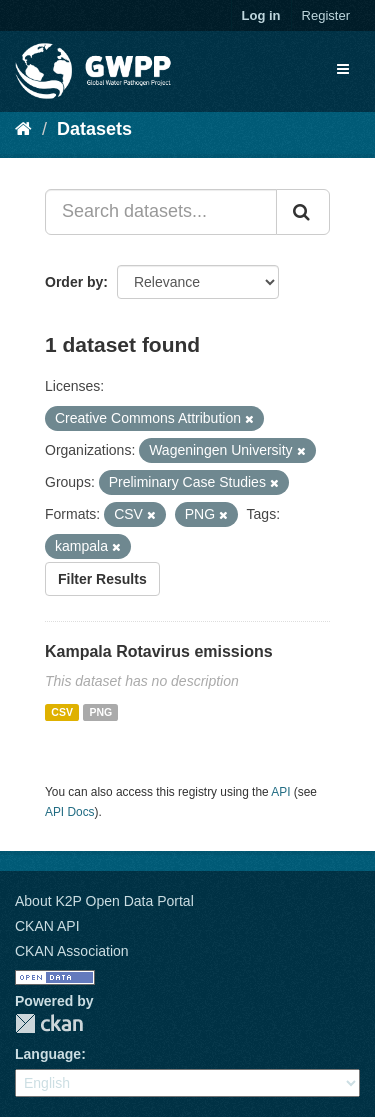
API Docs (70, 812)
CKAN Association (72, 951)
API (280, 792)
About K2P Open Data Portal (104, 901)
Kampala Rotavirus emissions (159, 651)
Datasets (94, 129)
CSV (62, 712)
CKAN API (47, 926)
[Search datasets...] (161, 212)
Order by (74, 282)
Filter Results (102, 579)
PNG (100, 712)
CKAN (49, 1023)
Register (326, 15)
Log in (261, 15)
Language (48, 1054)
